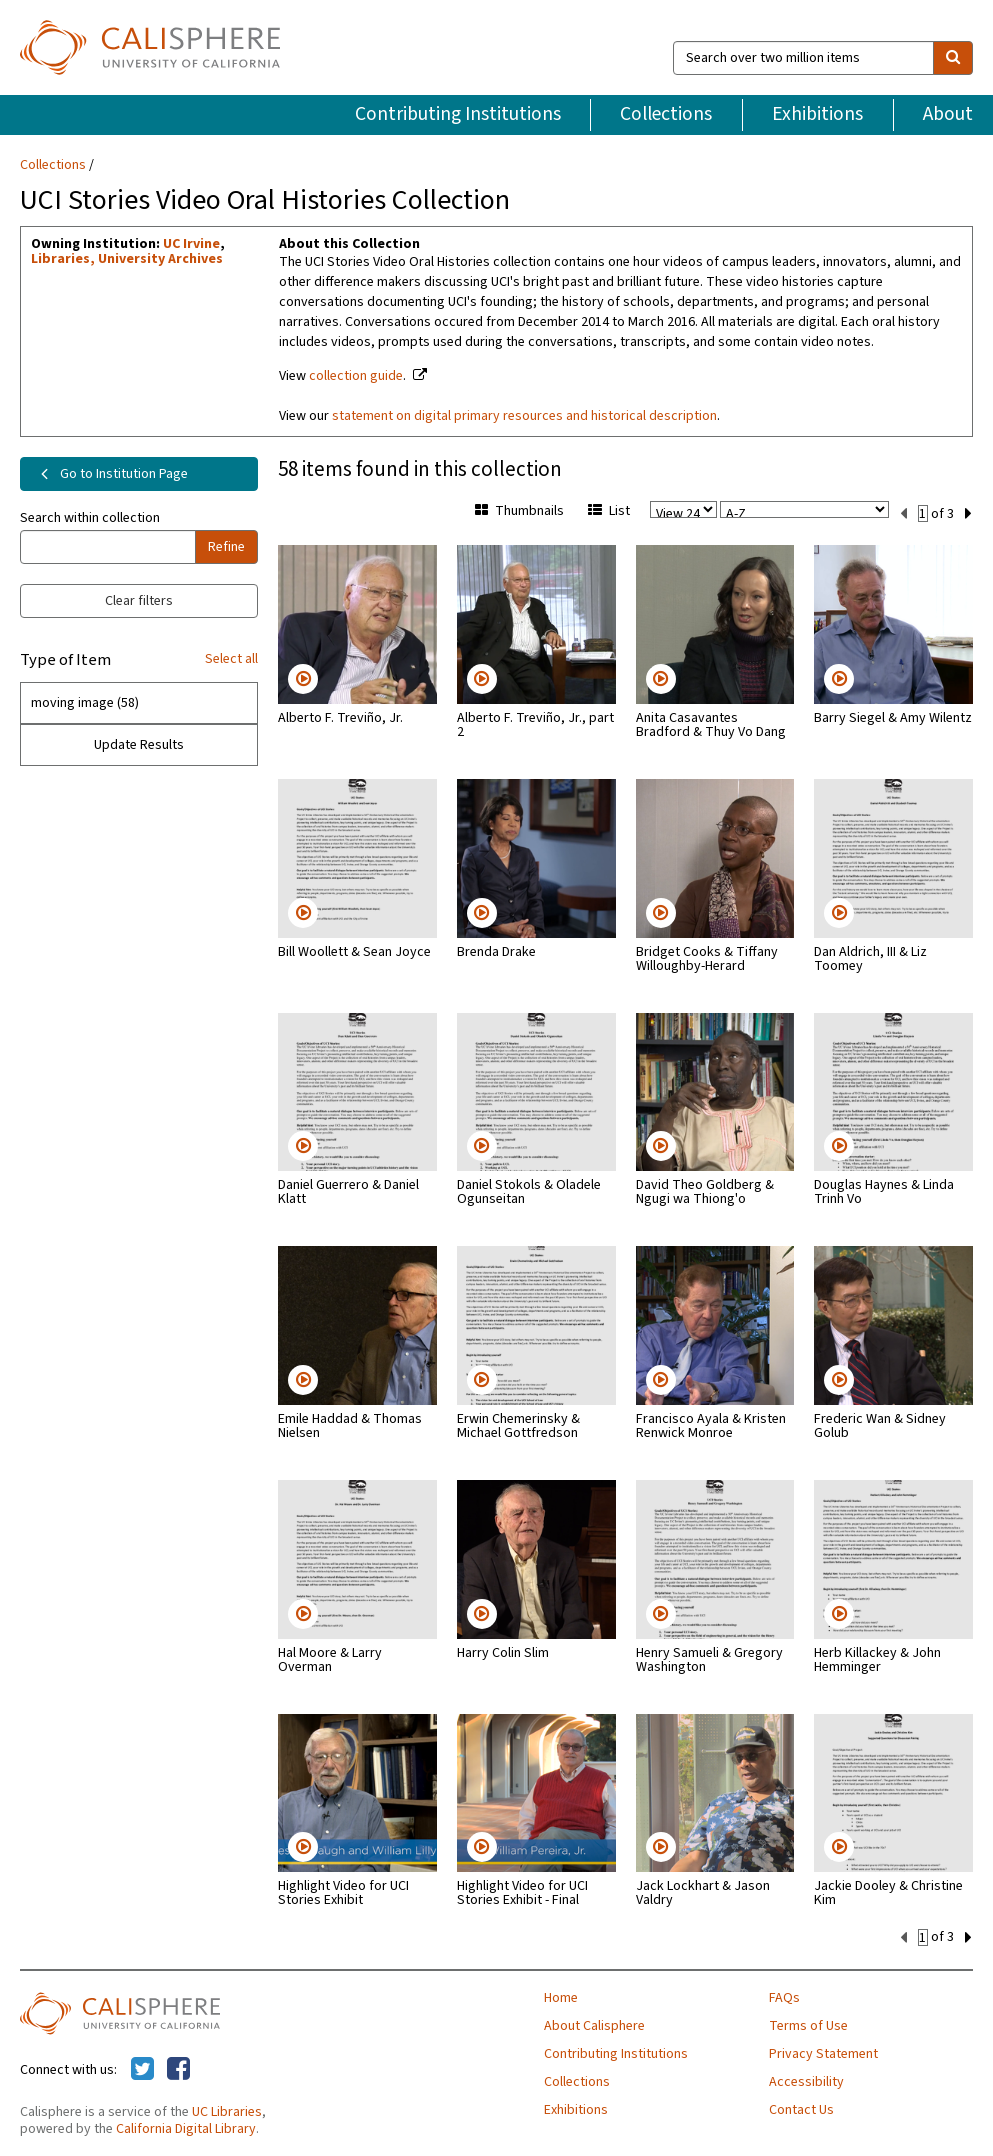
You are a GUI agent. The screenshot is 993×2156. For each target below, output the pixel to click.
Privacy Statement (823, 2052)
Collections (666, 114)
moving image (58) (85, 703)
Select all (231, 659)
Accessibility (806, 2080)
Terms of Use (808, 2024)
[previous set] (903, 512)
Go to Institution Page (110, 474)
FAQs (784, 1996)
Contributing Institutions (458, 114)
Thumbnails (519, 511)
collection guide (356, 376)
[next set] (968, 512)
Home (561, 1996)
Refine (226, 547)
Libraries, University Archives (127, 259)
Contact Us (801, 2108)
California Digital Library (186, 2127)
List (609, 511)
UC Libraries (227, 2110)
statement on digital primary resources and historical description (524, 416)
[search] (953, 58)
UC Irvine (191, 244)
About (948, 114)
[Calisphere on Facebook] (178, 2068)
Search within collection (90, 518)
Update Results (139, 745)
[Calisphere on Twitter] (142, 2068)
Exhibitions (817, 114)
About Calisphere (594, 2024)
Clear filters (139, 601)
